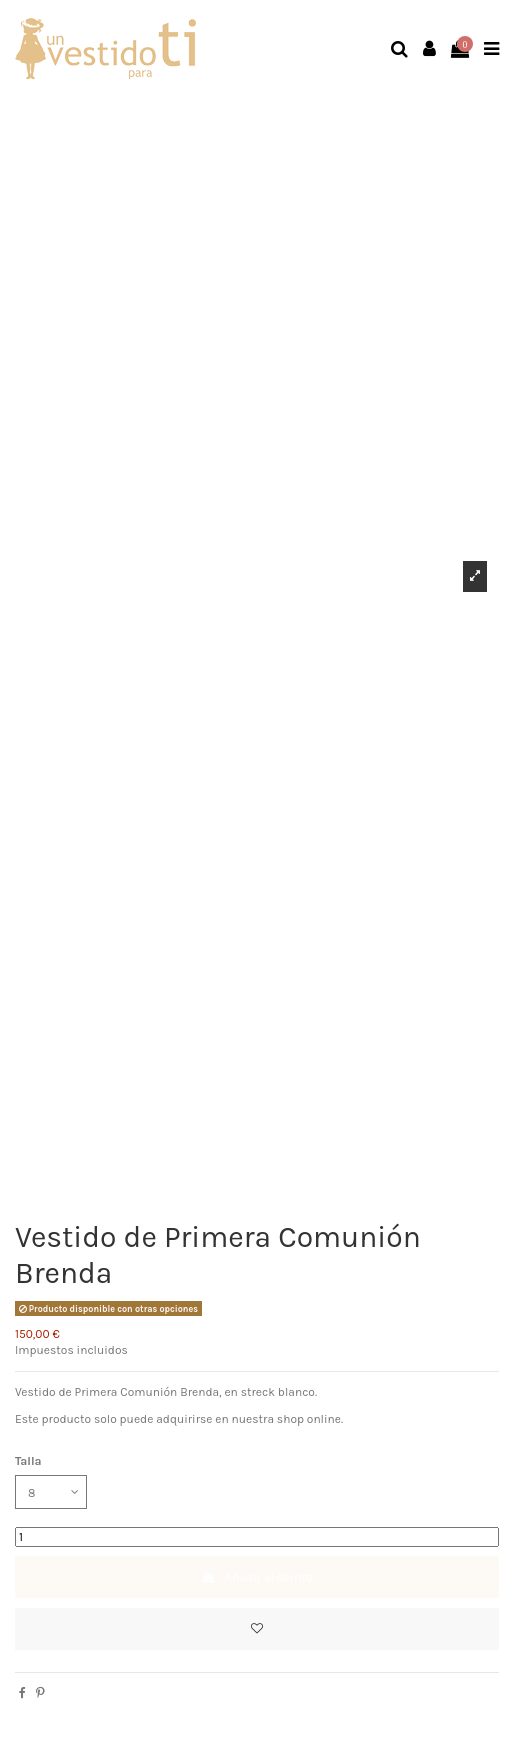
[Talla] (51, 1492)
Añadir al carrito (257, 1577)
